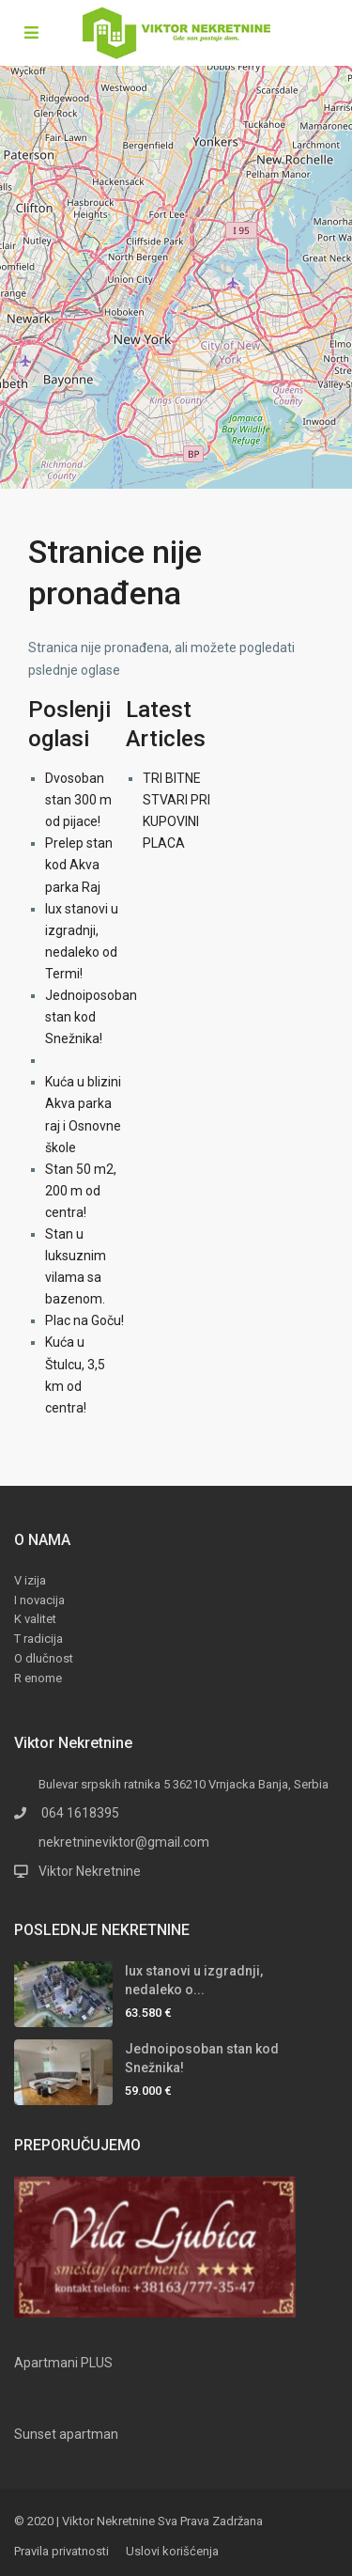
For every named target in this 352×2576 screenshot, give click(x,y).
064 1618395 (78, 1812)
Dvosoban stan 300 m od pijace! (78, 800)
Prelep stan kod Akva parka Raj (79, 864)
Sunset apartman (66, 2434)
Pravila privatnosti (61, 2551)
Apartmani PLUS (63, 2362)
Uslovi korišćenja (172, 2551)
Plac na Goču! (84, 1320)
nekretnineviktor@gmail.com (123, 1842)
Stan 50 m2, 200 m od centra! (80, 1191)
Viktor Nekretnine (89, 1871)
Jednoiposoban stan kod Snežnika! (91, 1017)
